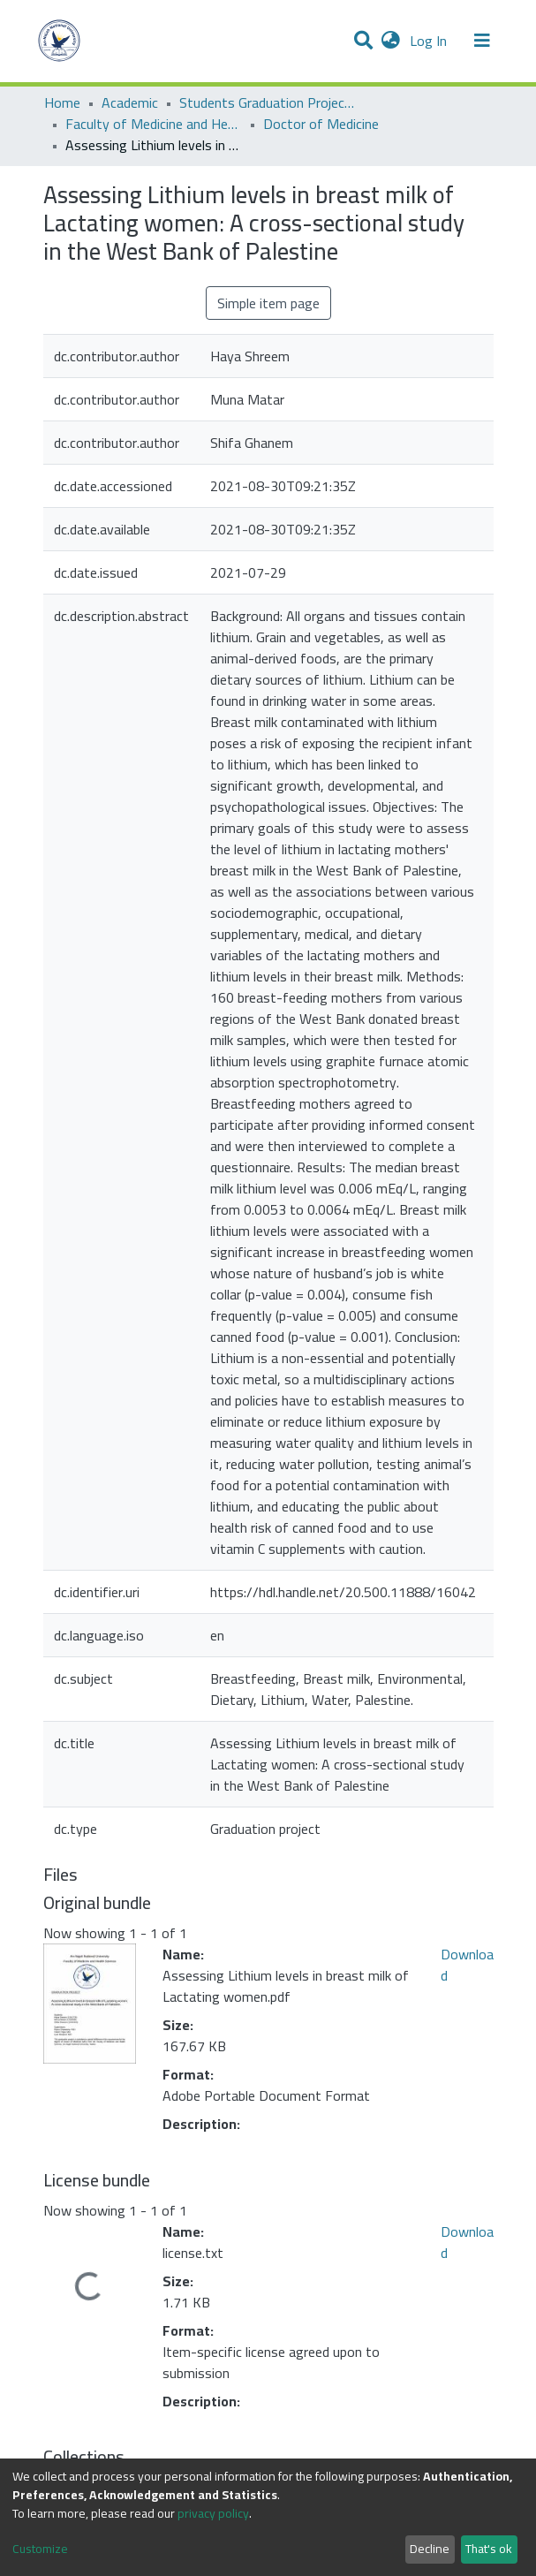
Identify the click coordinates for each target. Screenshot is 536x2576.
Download (467, 1965)
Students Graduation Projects (267, 102)
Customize (40, 2549)
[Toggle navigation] (482, 40)
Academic (130, 102)
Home (62, 102)
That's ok (488, 2548)
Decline (429, 2548)
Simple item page (268, 303)
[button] (390, 40)
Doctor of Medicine (321, 123)
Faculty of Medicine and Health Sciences (153, 123)
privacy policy (213, 2513)
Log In (430, 40)
